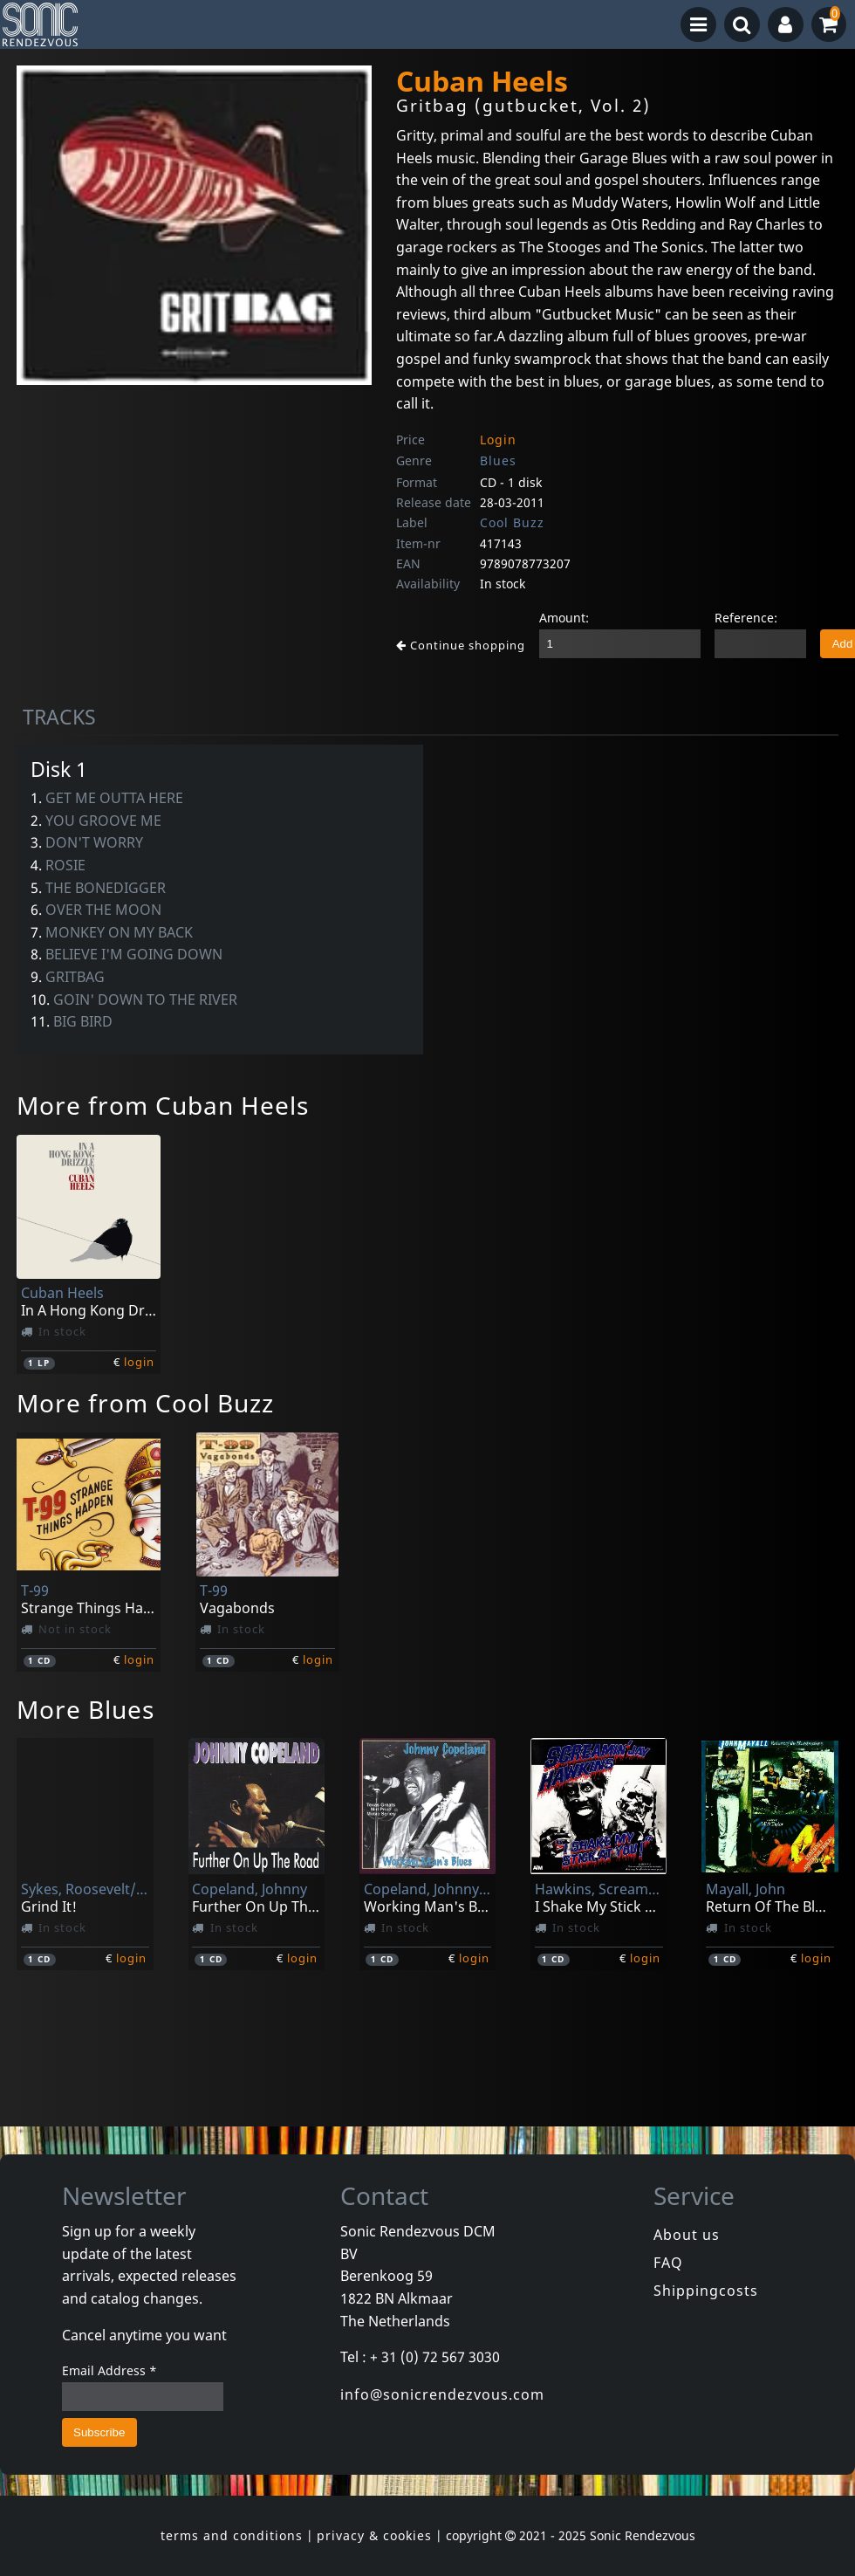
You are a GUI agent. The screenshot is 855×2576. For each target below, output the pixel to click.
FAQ (668, 2262)
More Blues (85, 1709)
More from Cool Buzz (145, 1402)
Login (498, 439)
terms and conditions (232, 2535)
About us (686, 2234)
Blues (498, 460)
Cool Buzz (512, 522)
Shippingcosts (705, 2290)
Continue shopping (460, 645)
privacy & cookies (374, 2535)
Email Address (109, 2370)
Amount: (564, 617)
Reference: (746, 617)
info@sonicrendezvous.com (442, 2394)
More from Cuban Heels (163, 1105)
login (139, 1362)
